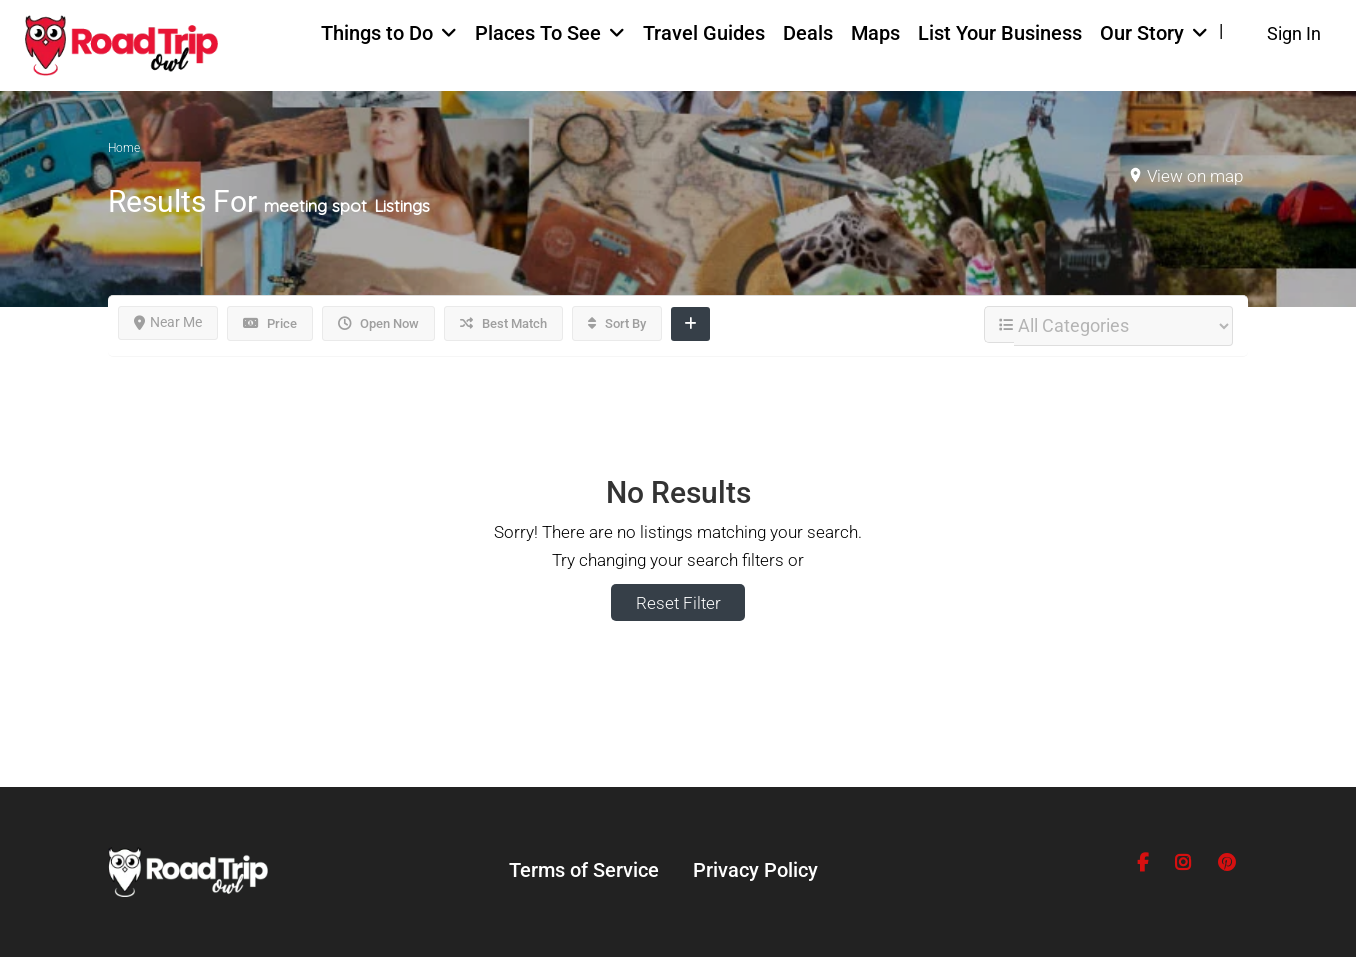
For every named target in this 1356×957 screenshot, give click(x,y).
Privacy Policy (755, 870)
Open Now (378, 323)
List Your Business (1000, 33)
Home (124, 148)
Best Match (503, 323)
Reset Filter (678, 603)
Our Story (1142, 33)
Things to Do (377, 33)
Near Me (168, 322)
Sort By (617, 323)
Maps (875, 33)
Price (270, 323)
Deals (808, 33)
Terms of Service (584, 870)
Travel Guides (704, 33)
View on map (1195, 176)
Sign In (1294, 33)
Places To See (538, 33)
